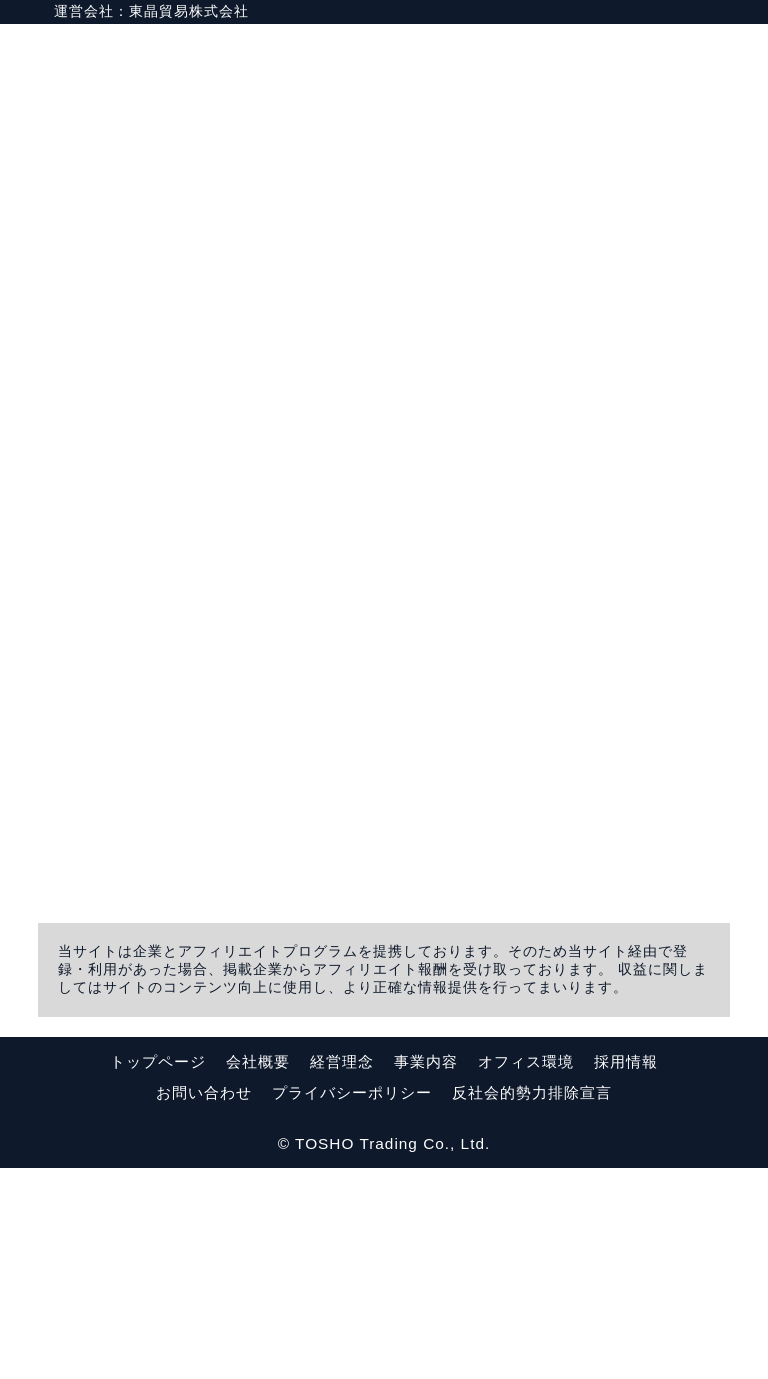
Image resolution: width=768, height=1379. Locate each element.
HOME (582, 55)
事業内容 (426, 1272)
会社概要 (258, 1272)
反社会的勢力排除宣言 (532, 1303)
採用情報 (626, 1272)
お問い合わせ (204, 1303)
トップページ (158, 1272)
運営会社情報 (685, 55)
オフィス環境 (526, 1272)
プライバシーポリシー (352, 1303)
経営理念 (342, 1272)
